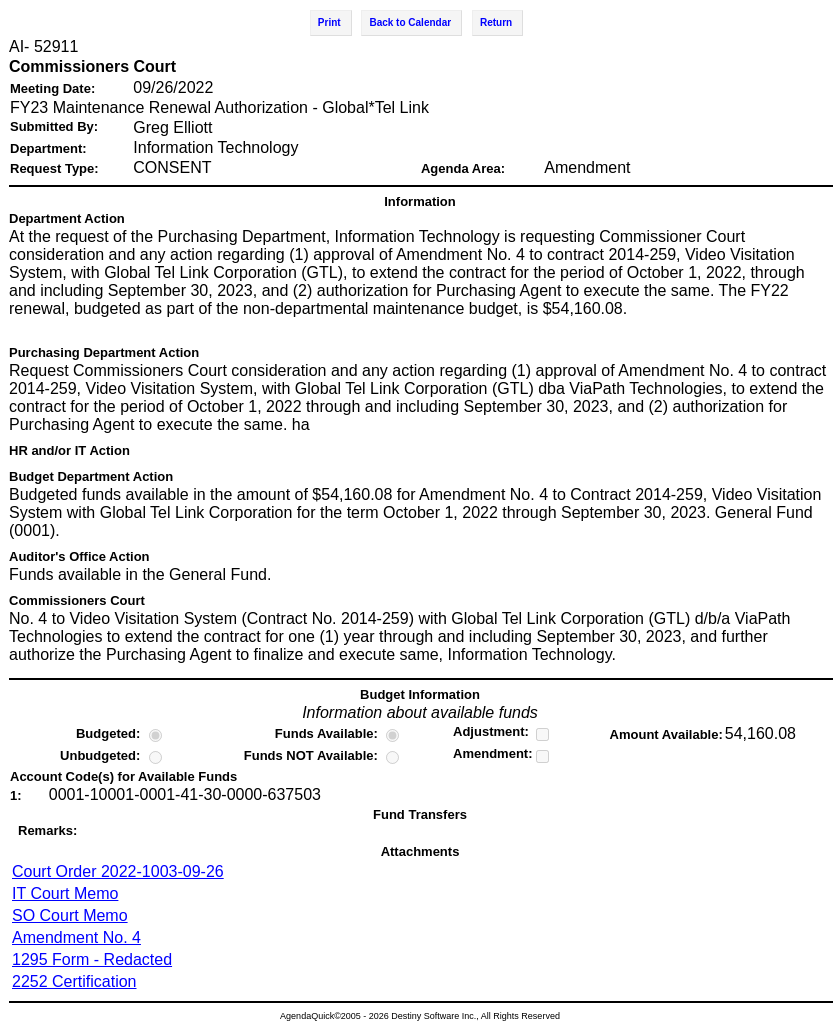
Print (329, 22)
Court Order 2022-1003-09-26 (118, 871)
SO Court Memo (70, 915)
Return (496, 22)
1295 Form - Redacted (92, 959)
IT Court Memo (65, 893)
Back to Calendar (410, 22)
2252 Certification (74, 981)
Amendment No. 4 (76, 937)
